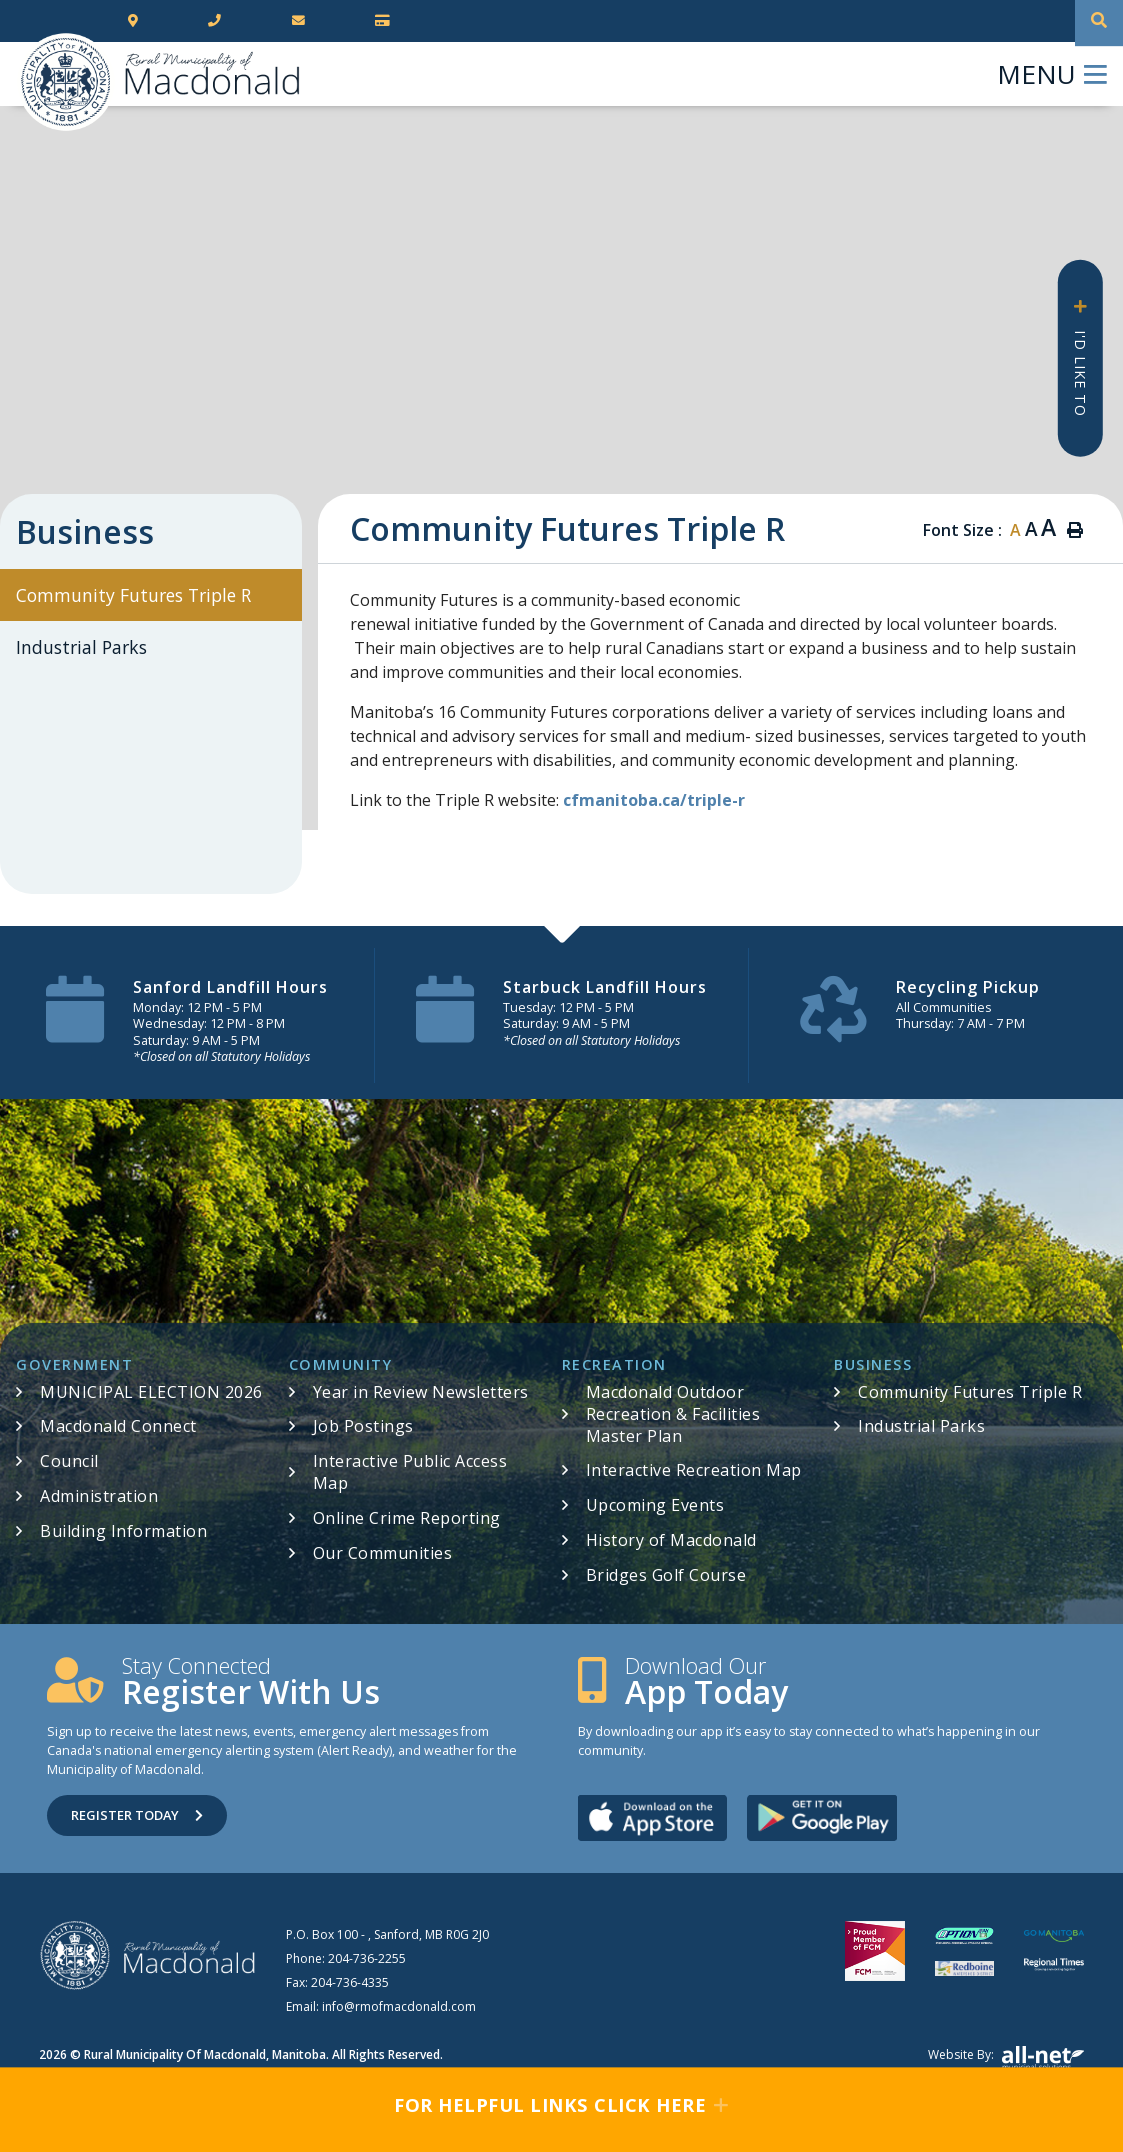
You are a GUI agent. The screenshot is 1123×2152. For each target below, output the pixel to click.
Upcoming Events (655, 1505)
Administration (99, 1496)
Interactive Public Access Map (410, 1472)
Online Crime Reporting (407, 1518)
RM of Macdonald (66, 82)
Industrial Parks (921, 1426)
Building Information (123, 1531)
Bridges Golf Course (666, 1575)
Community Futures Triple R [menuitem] (133, 595)
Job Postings (363, 1426)
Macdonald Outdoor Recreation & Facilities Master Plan (673, 1414)
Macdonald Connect (118, 1426)
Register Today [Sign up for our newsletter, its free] (137, 1815)
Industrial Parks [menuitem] (81, 647)
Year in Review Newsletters (421, 1392)
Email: (381, 2006)
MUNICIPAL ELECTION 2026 (151, 1392)
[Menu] (1052, 74)
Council (69, 1461)
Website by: (1006, 2059)
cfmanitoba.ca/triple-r (654, 800)
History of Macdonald (671, 1540)
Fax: (337, 1982)
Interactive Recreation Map (694, 1470)
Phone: (346, 1958)
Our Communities (383, 1553)
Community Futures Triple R (970, 1392)
